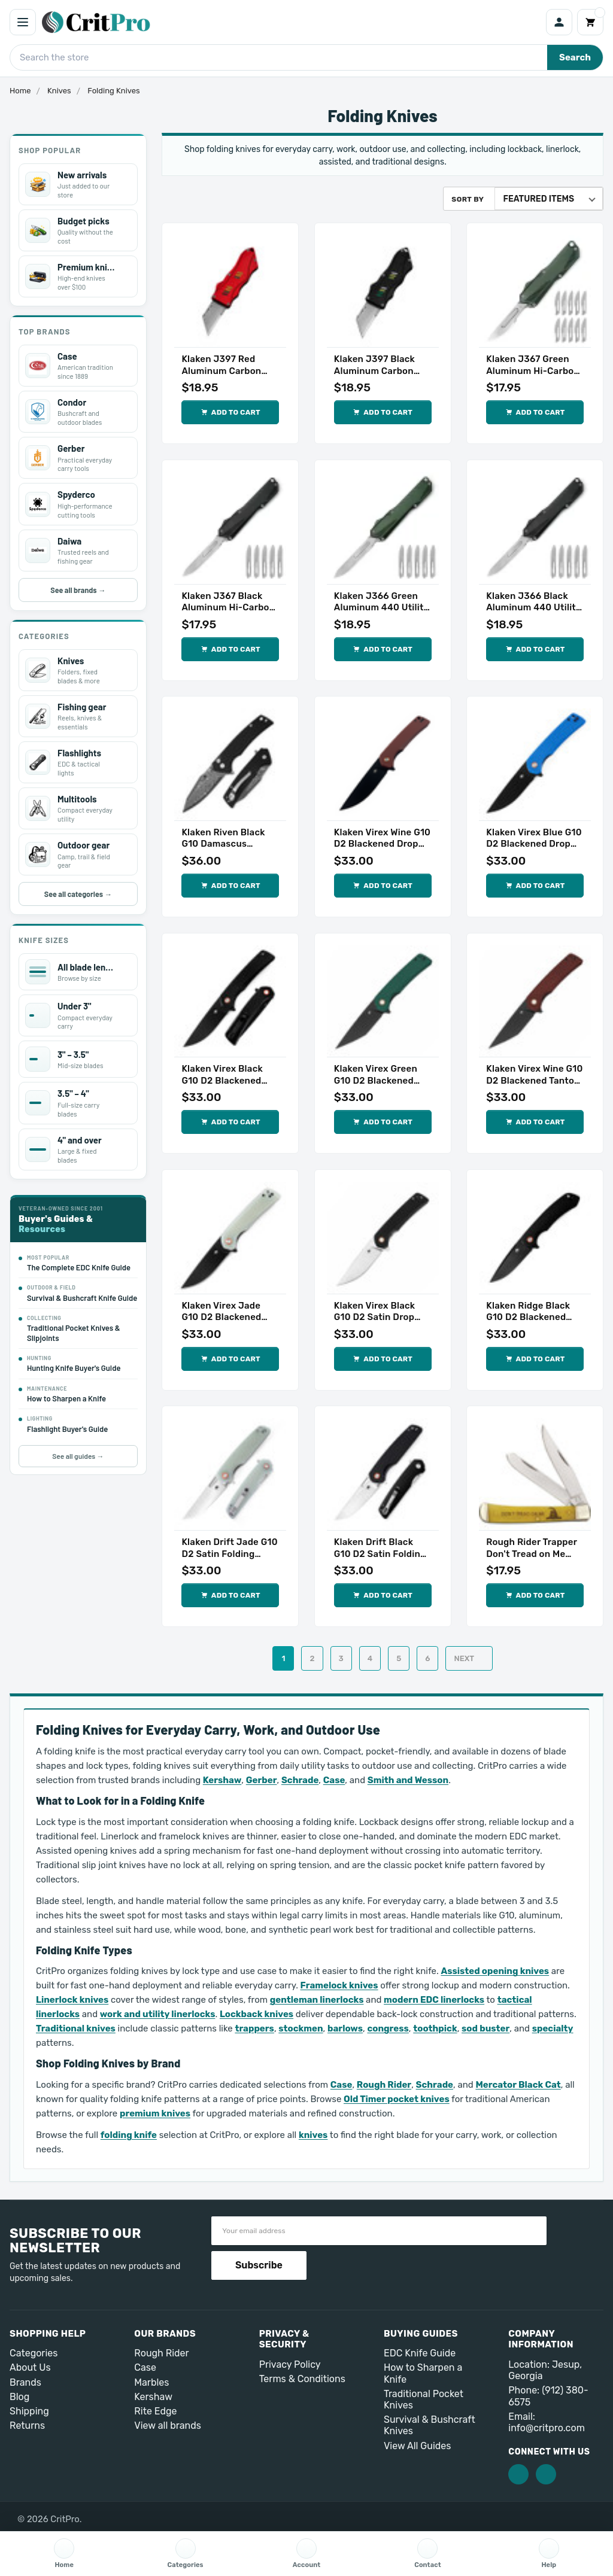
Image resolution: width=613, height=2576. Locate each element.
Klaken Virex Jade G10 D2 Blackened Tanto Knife (221, 1312)
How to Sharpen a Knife (423, 2373)
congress (387, 2028)
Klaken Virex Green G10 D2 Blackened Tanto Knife (375, 1075)
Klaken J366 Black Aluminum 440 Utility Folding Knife (533, 602)
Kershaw (222, 1780)
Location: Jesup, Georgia (545, 2370)
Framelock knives (339, 1985)
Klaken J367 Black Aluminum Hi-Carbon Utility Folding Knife (228, 602)
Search (575, 57)
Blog (19, 2396)
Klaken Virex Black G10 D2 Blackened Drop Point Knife (221, 1075)
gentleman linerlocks (317, 1999)
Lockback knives (256, 2014)
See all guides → (78, 1456)
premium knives (155, 2113)
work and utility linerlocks (158, 2014)
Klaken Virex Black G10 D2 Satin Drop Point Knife (374, 1312)
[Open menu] (23, 22)
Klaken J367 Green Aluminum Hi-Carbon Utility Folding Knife (532, 365)
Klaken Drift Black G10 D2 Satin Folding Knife (380, 1548)
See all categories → (78, 894)
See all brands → (77, 590)
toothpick (435, 2028)
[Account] (559, 22)
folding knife (129, 2135)
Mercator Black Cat (517, 2084)
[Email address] (379, 2230)
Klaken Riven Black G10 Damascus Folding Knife (223, 838)
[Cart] (590, 22)
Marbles (151, 2382)
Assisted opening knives (495, 1971)
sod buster (485, 2028)
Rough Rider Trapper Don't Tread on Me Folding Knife (531, 1548)
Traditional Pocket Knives (423, 2399)
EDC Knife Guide (420, 2353)
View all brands (167, 2425)
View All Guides (417, 2446)
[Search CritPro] (278, 57)
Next (470, 1658)
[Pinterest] (546, 2474)
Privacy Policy (290, 2364)
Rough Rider (384, 2084)
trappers (254, 2028)
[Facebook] (518, 2474)
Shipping (29, 2411)
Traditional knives (76, 2028)
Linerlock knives (72, 1999)
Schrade (299, 1780)
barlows (345, 2028)
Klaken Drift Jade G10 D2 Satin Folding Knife (229, 1548)
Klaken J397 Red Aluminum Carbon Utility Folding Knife (225, 365)
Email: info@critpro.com (546, 2422)
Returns (27, 2425)
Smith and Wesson (408, 1780)
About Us (30, 2367)
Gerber (261, 1780)
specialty (552, 2028)
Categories (33, 2353)
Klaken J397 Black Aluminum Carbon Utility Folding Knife (378, 365)
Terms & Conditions (302, 2379)
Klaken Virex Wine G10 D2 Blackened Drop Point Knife (382, 838)
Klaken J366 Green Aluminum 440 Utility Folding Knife (381, 602)
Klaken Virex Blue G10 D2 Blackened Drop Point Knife (534, 838)
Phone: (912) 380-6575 (548, 2396)
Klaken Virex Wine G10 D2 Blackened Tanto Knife (534, 1075)
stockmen (300, 2028)
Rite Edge (155, 2411)
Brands (25, 2382)
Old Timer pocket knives (397, 2099)
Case (334, 1780)
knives (313, 2135)
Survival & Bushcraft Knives (429, 2425)
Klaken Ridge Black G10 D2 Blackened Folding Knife (528, 1312)
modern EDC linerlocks (434, 1999)
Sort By (467, 199)
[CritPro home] (291, 22)
